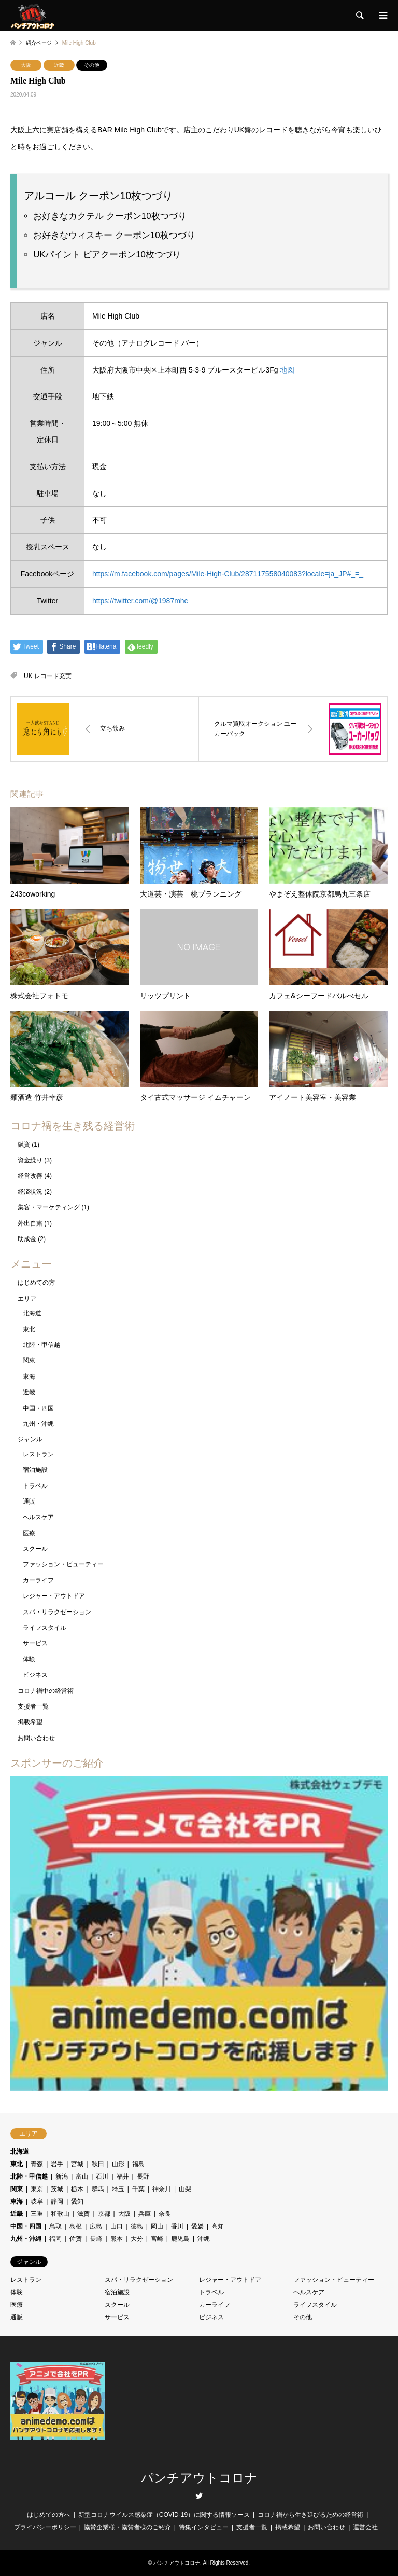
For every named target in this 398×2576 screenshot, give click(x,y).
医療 (29, 1533)
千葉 (138, 2189)
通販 (29, 1501)
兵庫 (144, 2213)
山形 (118, 2164)
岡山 (157, 2226)
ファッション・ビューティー (63, 1564)
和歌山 (60, 2213)
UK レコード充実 (48, 676)
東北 (29, 1329)
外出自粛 (30, 1223)
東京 (37, 2189)
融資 (24, 1144)
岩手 (57, 2164)
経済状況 (30, 1191)
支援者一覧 (33, 1706)
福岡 (55, 2238)
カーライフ (38, 1580)
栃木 (77, 2189)
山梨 (185, 2189)
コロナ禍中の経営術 (46, 1691)
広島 (96, 2226)
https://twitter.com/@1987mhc (140, 601)
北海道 (32, 1313)
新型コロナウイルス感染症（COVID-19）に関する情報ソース (164, 2514)
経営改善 (30, 1175)
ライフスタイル (44, 1627)
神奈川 (161, 2189)
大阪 (26, 65)
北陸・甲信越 (41, 1344)
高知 (217, 2226)
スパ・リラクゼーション (57, 1612)
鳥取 (55, 2226)
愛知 (77, 2201)
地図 (287, 370)
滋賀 (83, 2213)
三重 (37, 2213)
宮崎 (157, 2238)
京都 (104, 2213)
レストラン (38, 1454)
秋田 (98, 2164)
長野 (143, 2176)
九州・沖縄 (38, 1423)
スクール (35, 1548)
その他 (92, 65)
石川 (102, 2176)
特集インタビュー (204, 2527)
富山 (82, 2176)
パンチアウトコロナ (199, 2478)
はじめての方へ (48, 2514)
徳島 (137, 2226)
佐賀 (75, 2238)
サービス (35, 1643)
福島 (138, 2164)
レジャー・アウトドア (54, 1596)
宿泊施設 (35, 1469)
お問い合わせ (36, 1738)
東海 (29, 1376)
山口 (116, 2226)
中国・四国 (38, 1408)
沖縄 (203, 2238)
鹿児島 (180, 2238)
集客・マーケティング (49, 1207)
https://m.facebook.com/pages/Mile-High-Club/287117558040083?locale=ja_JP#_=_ (227, 574)
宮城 (77, 2164)
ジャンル (30, 1439)
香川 (177, 2226)
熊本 (116, 2238)
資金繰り (30, 1160)
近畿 (59, 65)
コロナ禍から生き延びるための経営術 (310, 2514)
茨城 (57, 2189)
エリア (27, 1298)
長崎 (96, 2238)
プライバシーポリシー (45, 2527)
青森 (37, 2164)
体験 (29, 1659)
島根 (75, 2226)
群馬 (98, 2189)
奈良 (165, 2213)
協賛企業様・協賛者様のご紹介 (127, 2527)
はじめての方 (36, 1282)
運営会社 (365, 2527)
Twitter (199, 2495)
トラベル (35, 1486)
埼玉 (118, 2189)
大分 (137, 2238)
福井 (123, 2176)
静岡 (57, 2201)
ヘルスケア (38, 1517)
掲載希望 (30, 1722)
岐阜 (37, 2201)
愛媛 (197, 2226)
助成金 (27, 1239)
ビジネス (35, 1674)
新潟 (61, 2176)
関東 (29, 1360)
